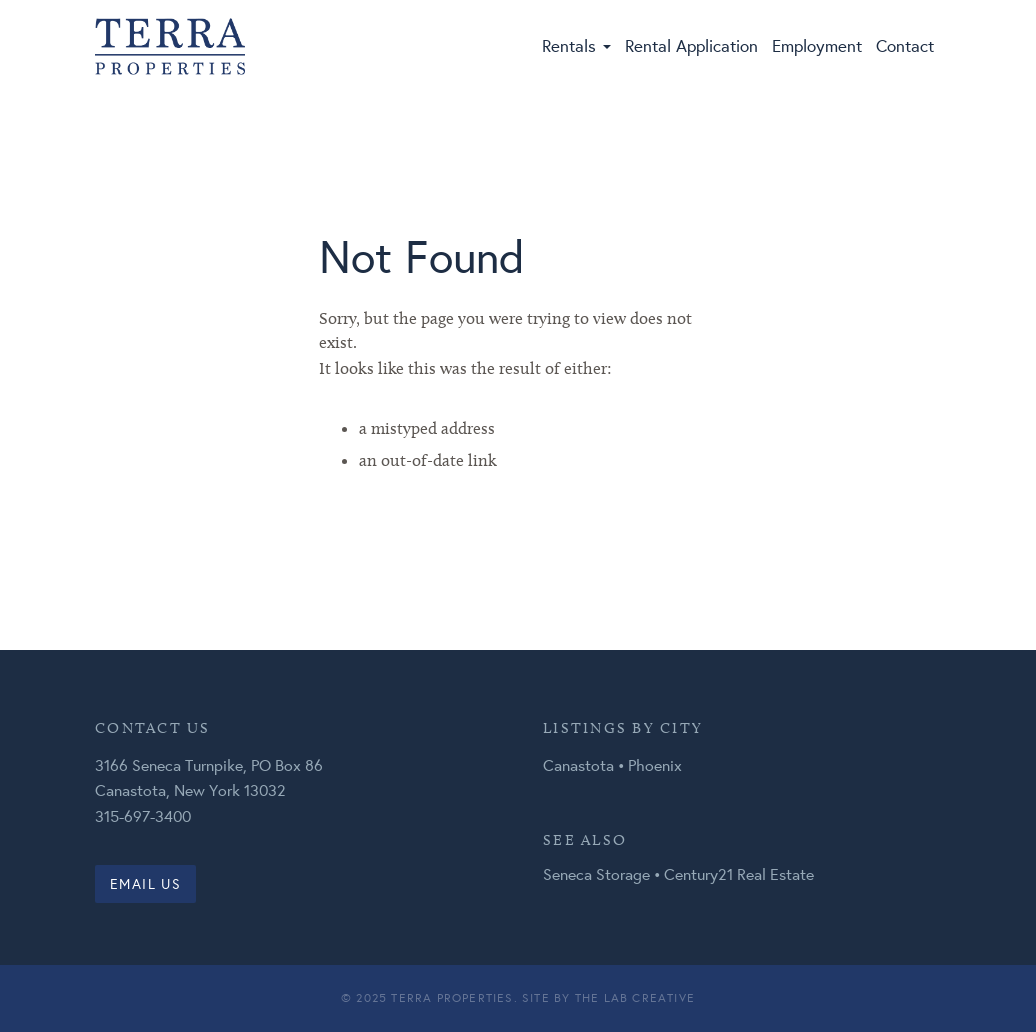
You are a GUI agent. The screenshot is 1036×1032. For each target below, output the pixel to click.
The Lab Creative (635, 997)
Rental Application (691, 45)
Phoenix (655, 764)
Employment (817, 45)
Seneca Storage (596, 873)
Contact (905, 45)
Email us (145, 884)
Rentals (576, 45)
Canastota (578, 764)
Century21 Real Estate (739, 873)
